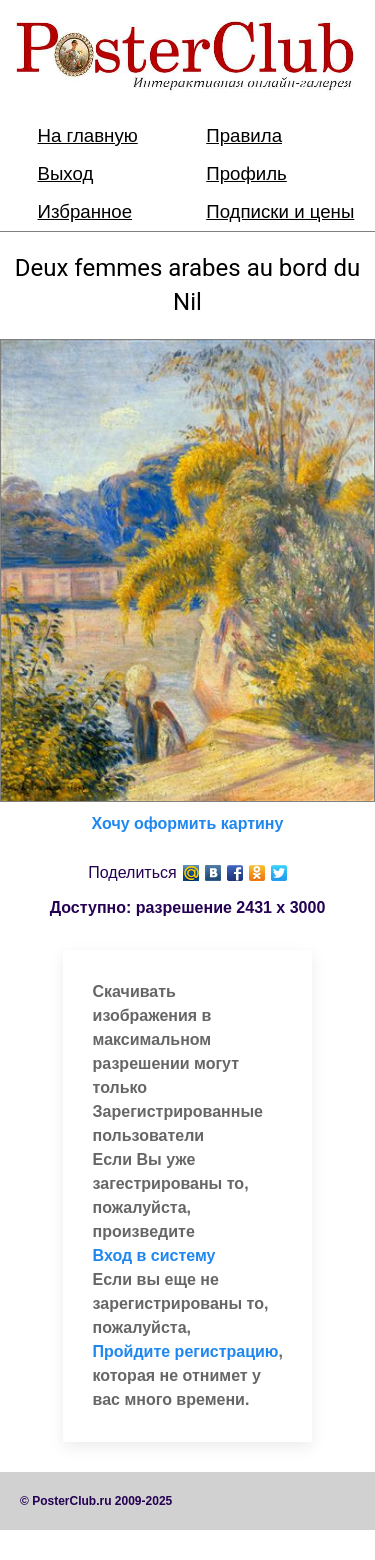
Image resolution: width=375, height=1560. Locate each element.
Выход (66, 173)
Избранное (85, 211)
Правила (244, 135)
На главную (88, 135)
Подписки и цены (280, 211)
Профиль (246, 173)
